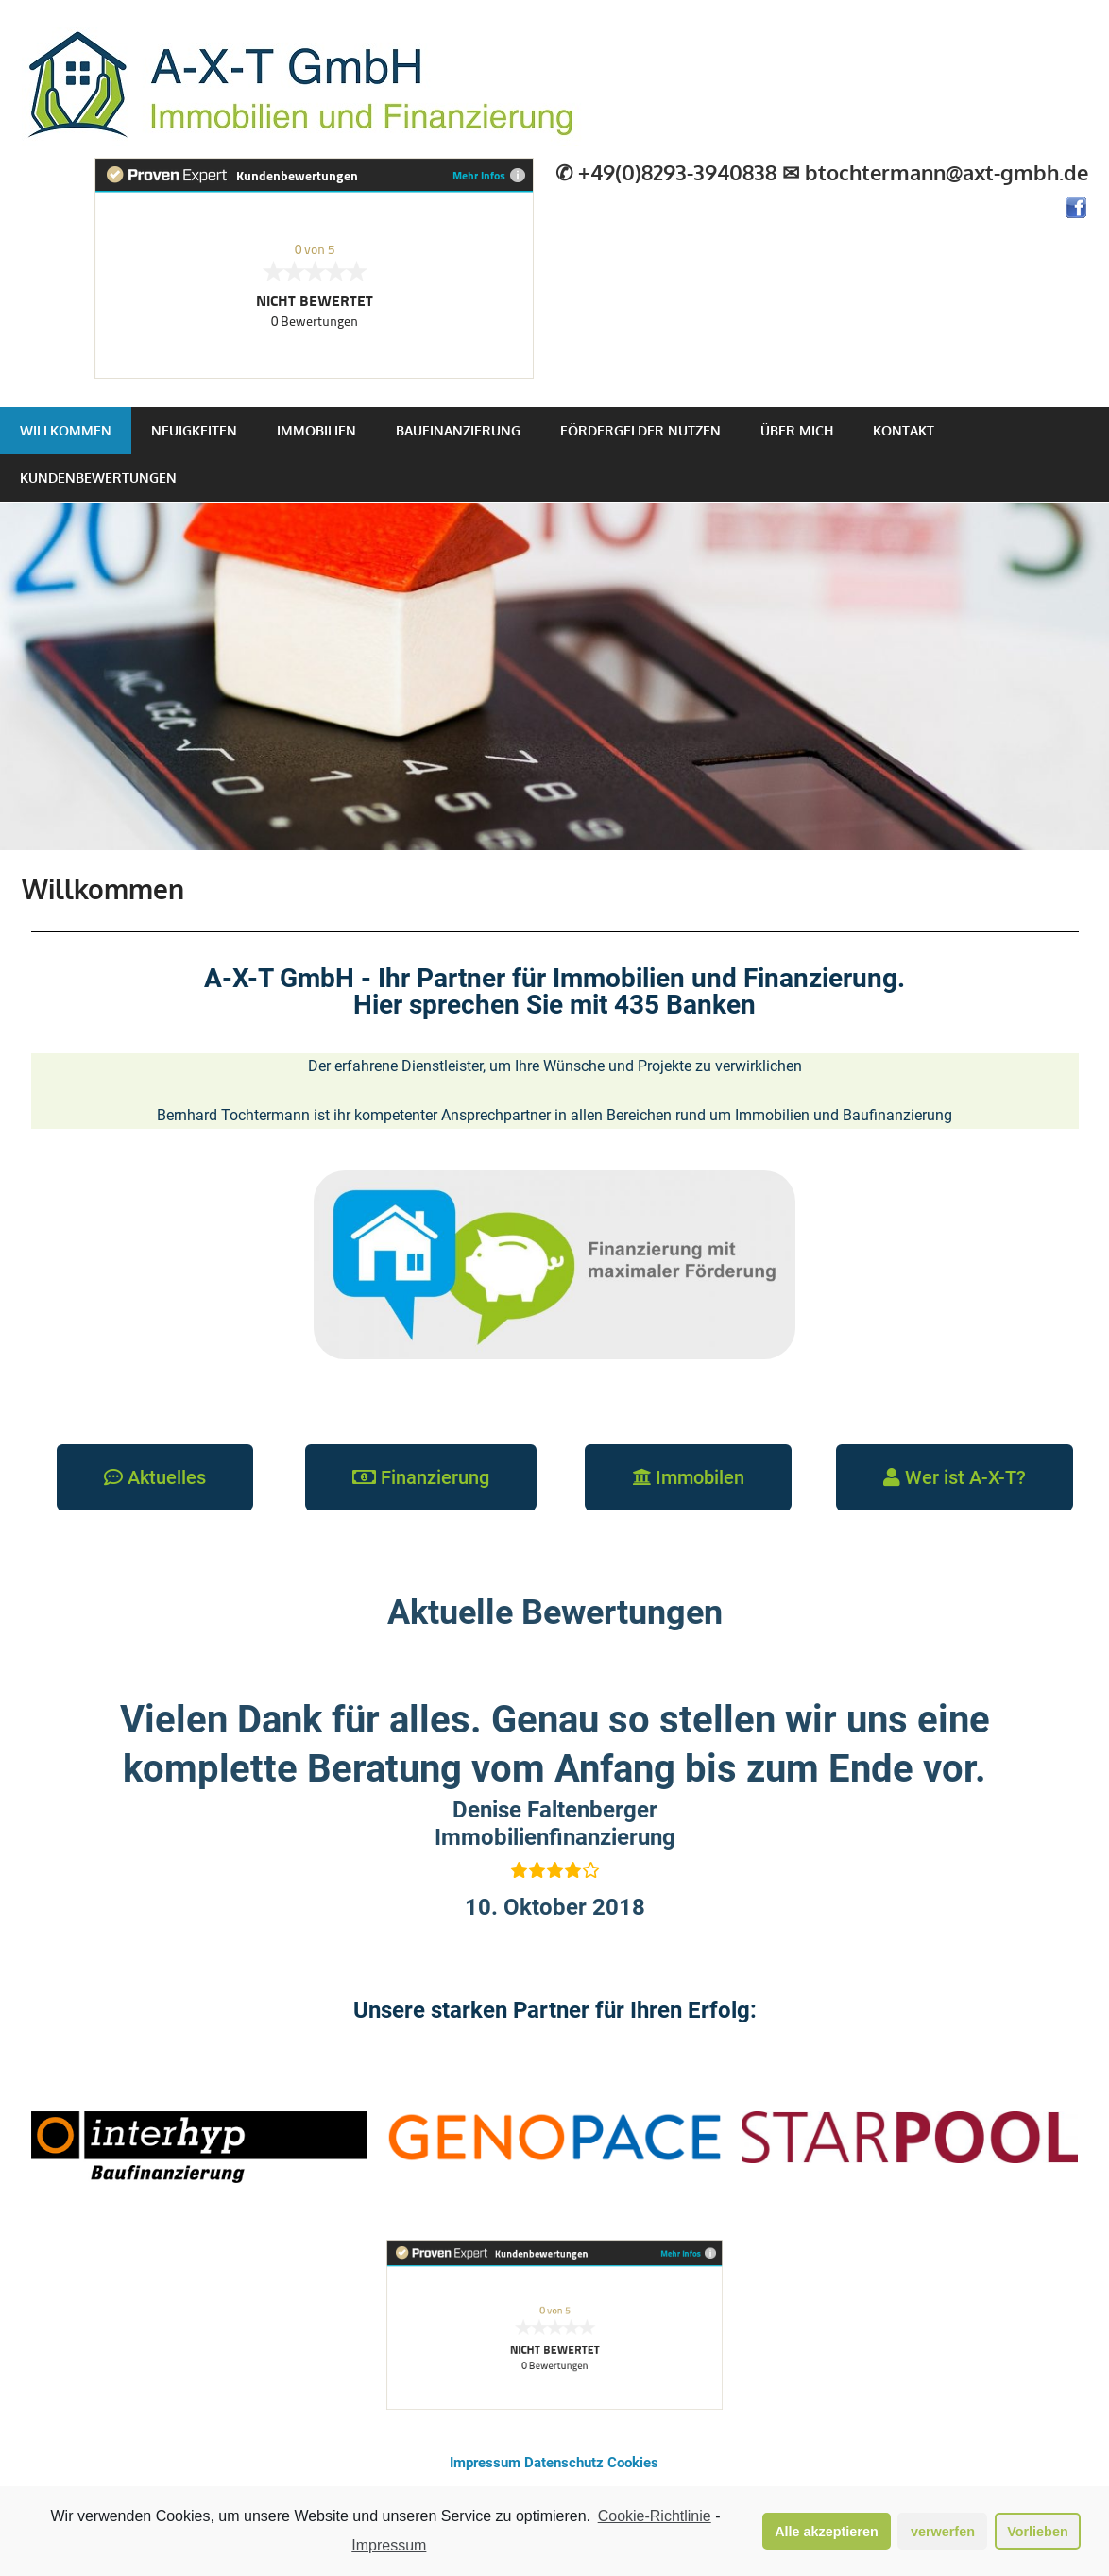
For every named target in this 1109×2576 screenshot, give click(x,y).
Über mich (796, 430)
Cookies (632, 2462)
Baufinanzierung (458, 430)
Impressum (485, 2462)
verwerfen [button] (943, 2534)
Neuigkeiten (194, 430)
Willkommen (65, 430)
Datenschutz (564, 2462)
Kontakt (903, 430)
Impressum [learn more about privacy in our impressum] (388, 2548)
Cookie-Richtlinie (654, 2520)
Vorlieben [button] (1037, 2534)
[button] (155, 1477)
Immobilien (316, 430)
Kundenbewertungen (98, 477)
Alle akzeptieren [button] (827, 2534)
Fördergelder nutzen (640, 430)
